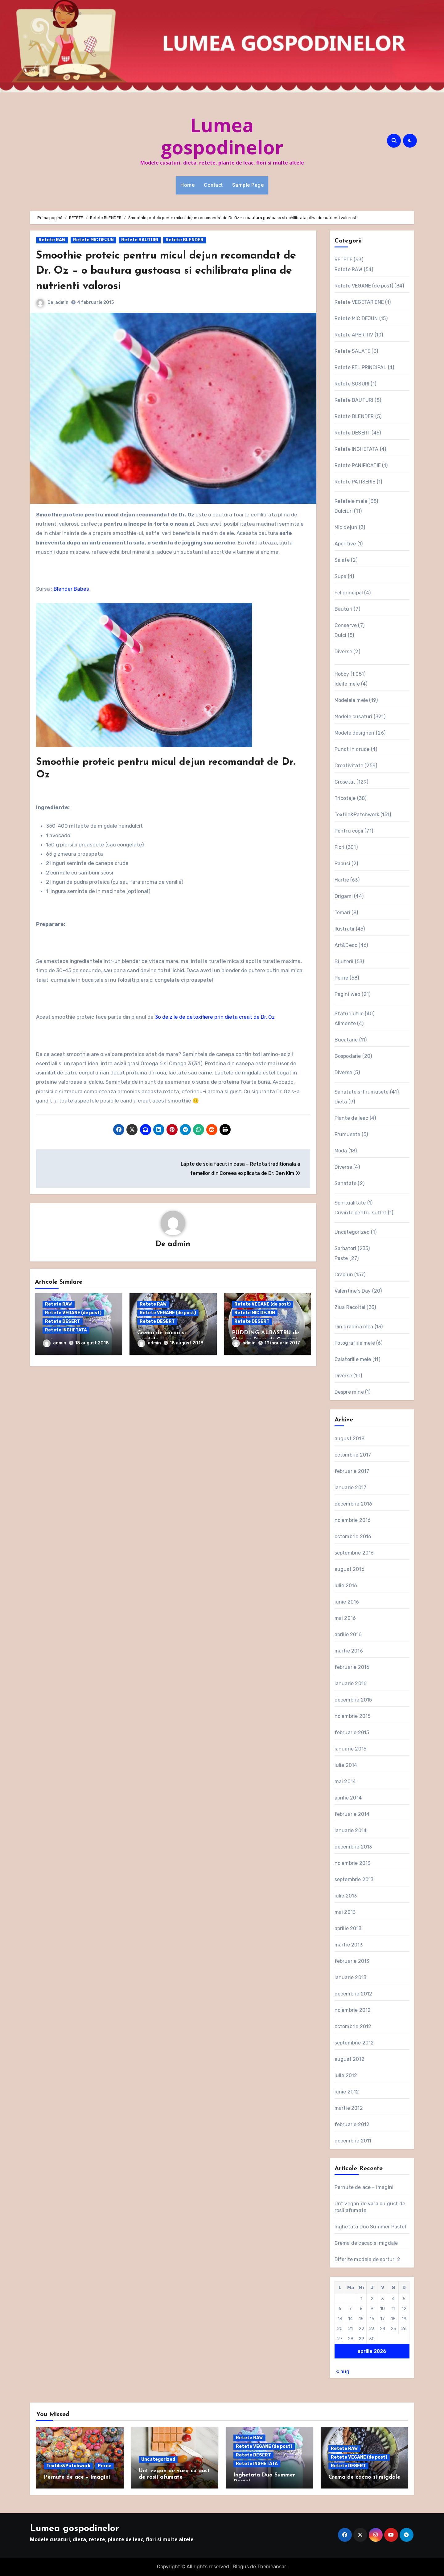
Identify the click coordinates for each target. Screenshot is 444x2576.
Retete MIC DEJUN (93, 240)
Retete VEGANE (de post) (73, 1313)
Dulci (341, 635)
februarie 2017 (352, 1471)
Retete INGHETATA (66, 1330)
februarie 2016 (352, 1667)
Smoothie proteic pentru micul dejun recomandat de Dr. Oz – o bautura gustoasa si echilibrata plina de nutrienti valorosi (172, 271)
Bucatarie (346, 1040)
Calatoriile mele (353, 1359)
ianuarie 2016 (351, 1683)
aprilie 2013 (348, 1928)
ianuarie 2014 (351, 1830)
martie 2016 (349, 1651)
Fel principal (349, 593)
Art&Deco (346, 945)
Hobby (342, 674)
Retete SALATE (353, 351)
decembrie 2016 (353, 1504)
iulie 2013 (346, 1896)
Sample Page (248, 185)
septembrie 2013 (354, 1879)
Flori (340, 847)
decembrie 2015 (353, 1700)
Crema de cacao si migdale (366, 2243)
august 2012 (349, 2059)
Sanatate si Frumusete (362, 1092)
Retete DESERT (62, 1322)
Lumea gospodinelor (222, 136)
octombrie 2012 (353, 2026)
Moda (341, 1151)
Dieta (341, 1102)
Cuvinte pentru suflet (361, 1213)
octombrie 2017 (353, 1455)
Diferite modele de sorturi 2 (368, 2259)
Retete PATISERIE (355, 482)
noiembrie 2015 (353, 1716)
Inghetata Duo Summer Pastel (370, 2227)
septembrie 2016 (354, 1553)
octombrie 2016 (353, 1536)
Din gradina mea (354, 1327)
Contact (213, 185)
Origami (344, 896)
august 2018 (349, 1438)
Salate (342, 560)
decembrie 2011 (353, 2141)
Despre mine (349, 1392)
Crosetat (345, 782)
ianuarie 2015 (351, 1749)
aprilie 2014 (348, 1798)
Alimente (345, 1023)
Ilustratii (345, 929)
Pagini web (347, 994)
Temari (342, 912)
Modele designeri (355, 733)
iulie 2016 (346, 1585)
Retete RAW (52, 240)
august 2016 (349, 1569)
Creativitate (349, 765)
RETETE (343, 260)
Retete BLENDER (185, 240)
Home (187, 185)
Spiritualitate (350, 1203)
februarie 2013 (352, 1961)
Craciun (344, 1275)
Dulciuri (344, 511)
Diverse (343, 651)
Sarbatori (345, 1248)
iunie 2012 (347, 2092)
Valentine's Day (353, 1291)
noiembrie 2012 (353, 2010)
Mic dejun (346, 527)
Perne (341, 978)
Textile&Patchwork (357, 814)
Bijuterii (344, 961)
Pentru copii (349, 831)
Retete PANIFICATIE (358, 465)
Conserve (346, 625)
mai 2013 (345, 1912)
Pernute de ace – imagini (364, 2187)
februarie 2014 (352, 1814)
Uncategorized (352, 1232)
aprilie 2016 (348, 1634)
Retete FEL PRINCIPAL (361, 367)
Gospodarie (348, 1056)
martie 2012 (349, 2108)
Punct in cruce (352, 749)
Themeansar (271, 2567)
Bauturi (343, 609)
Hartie (342, 880)
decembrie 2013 (353, 1847)
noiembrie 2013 (353, 1863)
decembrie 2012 (353, 1994)
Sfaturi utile (349, 1014)
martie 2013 (349, 1945)
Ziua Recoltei (350, 1307)
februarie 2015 (352, 1732)
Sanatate (346, 1183)
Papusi (342, 863)
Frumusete (347, 1134)
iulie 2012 (346, 2075)
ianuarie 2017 (351, 1487)
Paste (341, 1258)
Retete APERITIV (354, 335)
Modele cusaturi (353, 716)
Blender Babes (71, 589)
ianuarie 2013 (351, 1977)
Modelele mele (351, 700)
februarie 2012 (352, 2124)
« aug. (343, 2371)
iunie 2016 (347, 1602)
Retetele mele (351, 501)
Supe (341, 576)
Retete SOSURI (352, 384)
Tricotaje (345, 798)
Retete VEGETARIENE (359, 302)
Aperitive (345, 544)
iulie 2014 (346, 1765)
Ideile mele (347, 684)
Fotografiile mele (355, 1343)
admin (61, 302)
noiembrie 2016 (353, 1520)
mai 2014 (345, 1781)
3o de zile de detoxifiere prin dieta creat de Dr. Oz (215, 1017)
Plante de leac (351, 1118)
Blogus (241, 2567)
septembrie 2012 (354, 2043)
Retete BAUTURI (139, 240)
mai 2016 (345, 1618)
